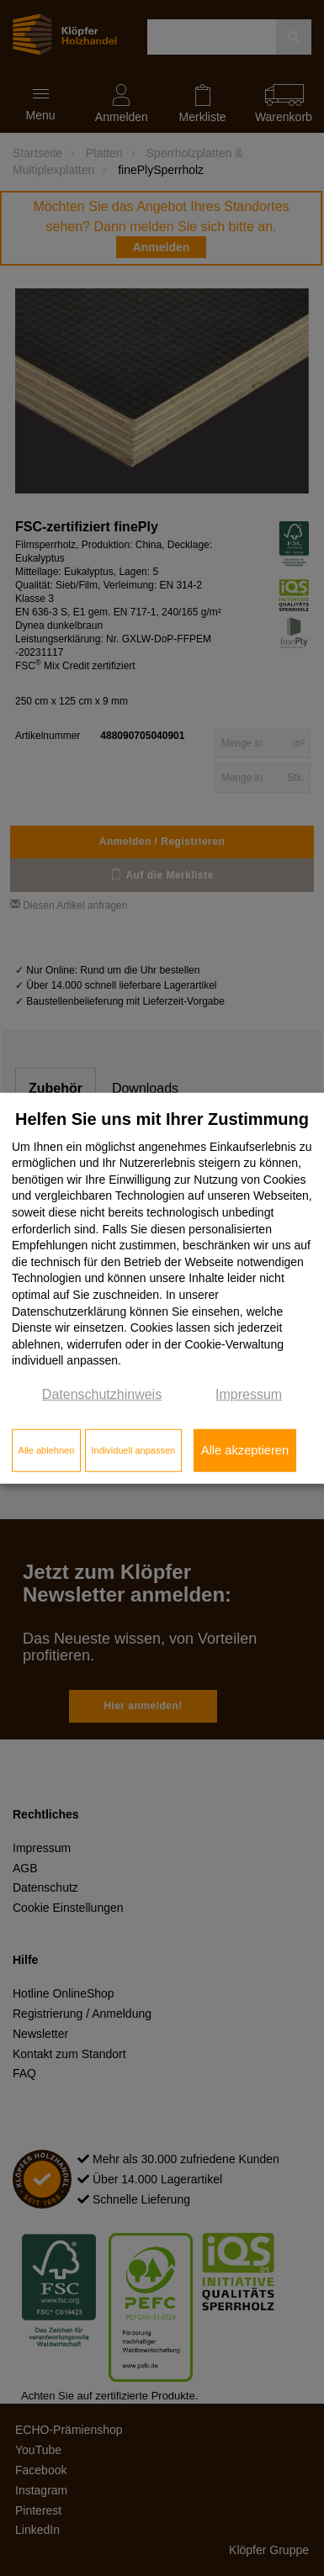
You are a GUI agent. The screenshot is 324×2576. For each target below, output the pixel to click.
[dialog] (162, 1288)
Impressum (248, 1394)
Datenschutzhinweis (102, 1394)
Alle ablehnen (47, 1450)
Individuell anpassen (133, 1450)
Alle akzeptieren (245, 1450)
